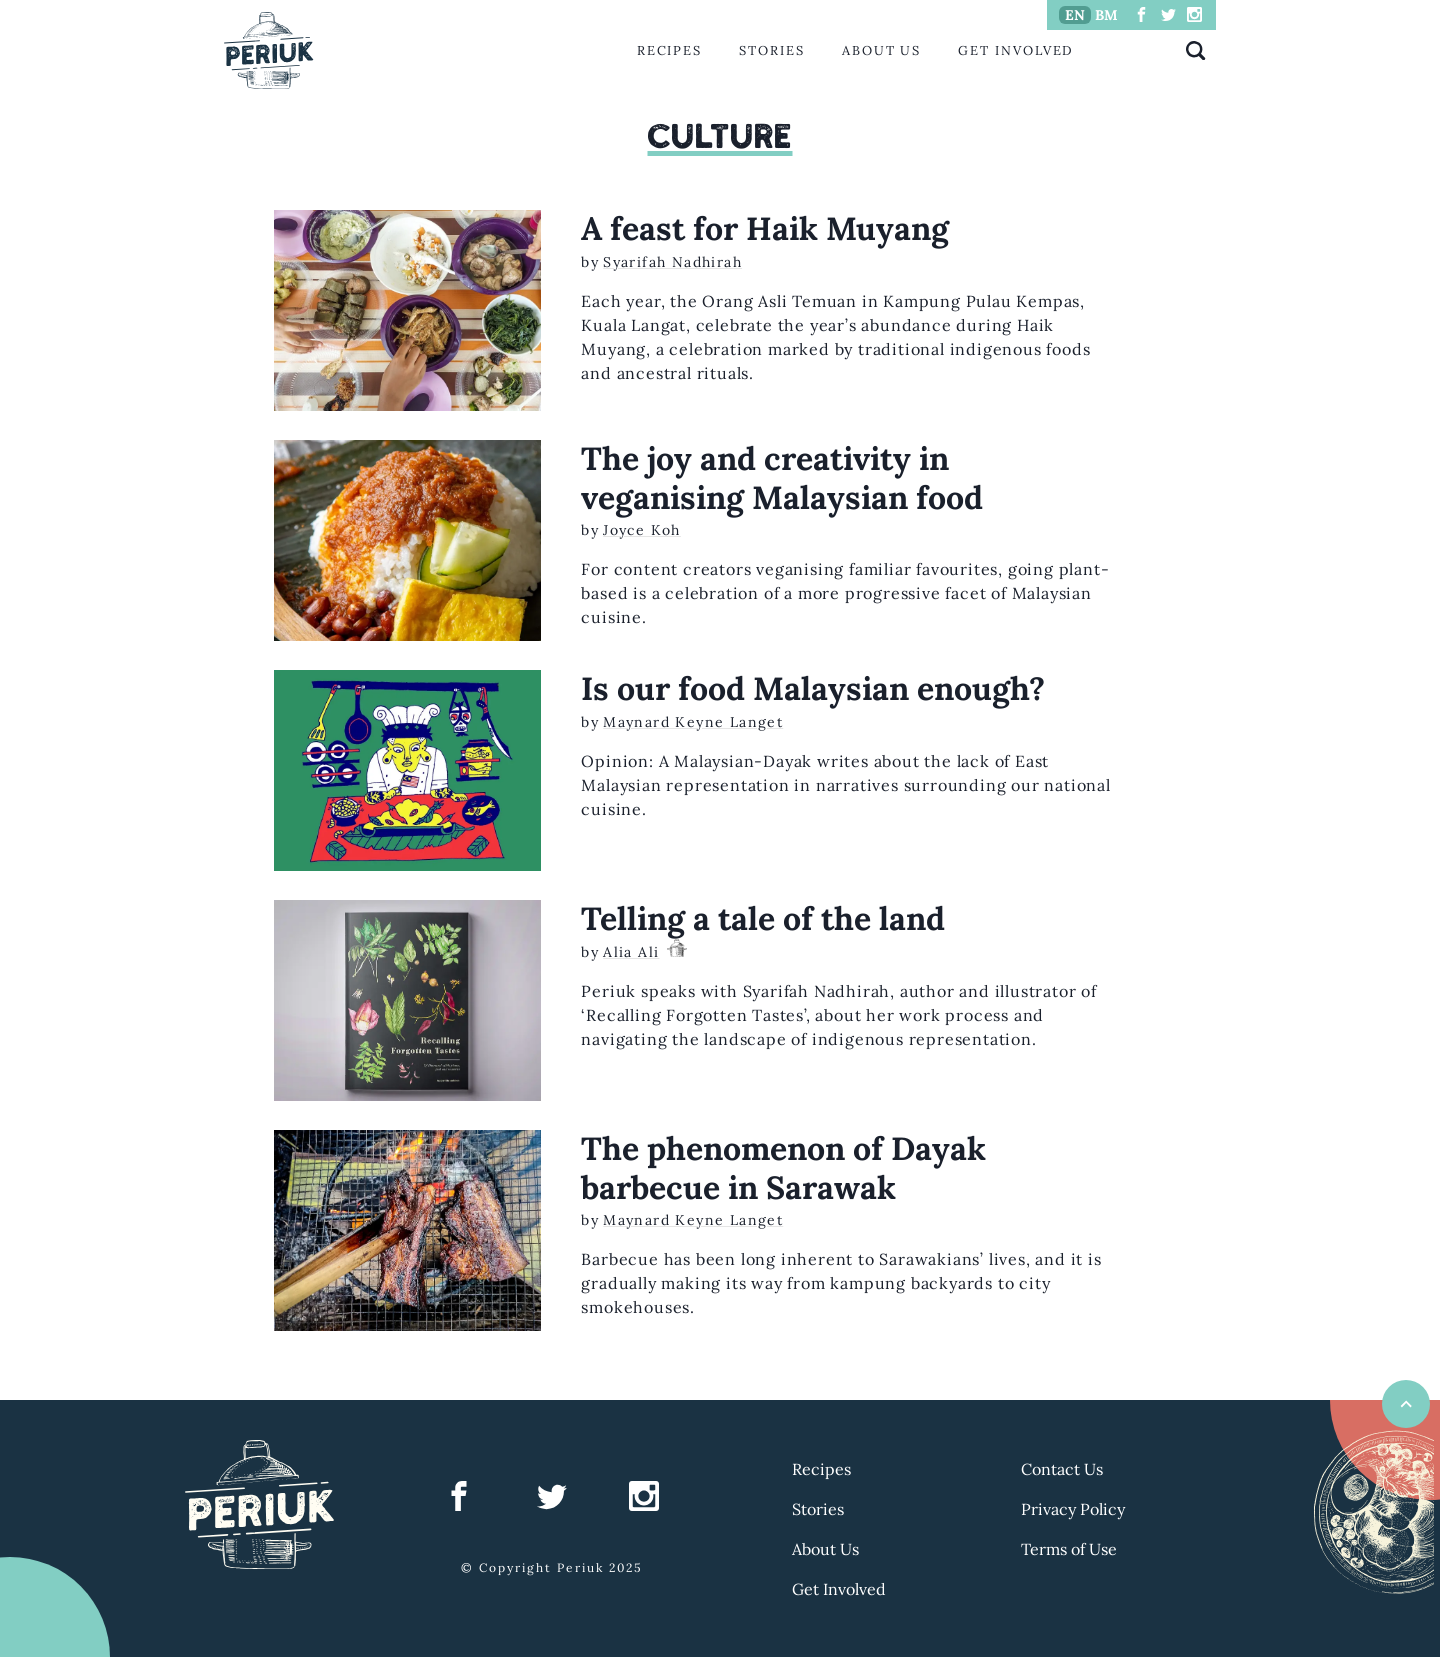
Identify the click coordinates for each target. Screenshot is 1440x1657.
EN (1075, 15)
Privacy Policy (1073, 1509)
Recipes (669, 50)
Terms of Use (1069, 1549)
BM (1106, 15)
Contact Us (1062, 1469)
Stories (771, 50)
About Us (881, 50)
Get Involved (1016, 50)
